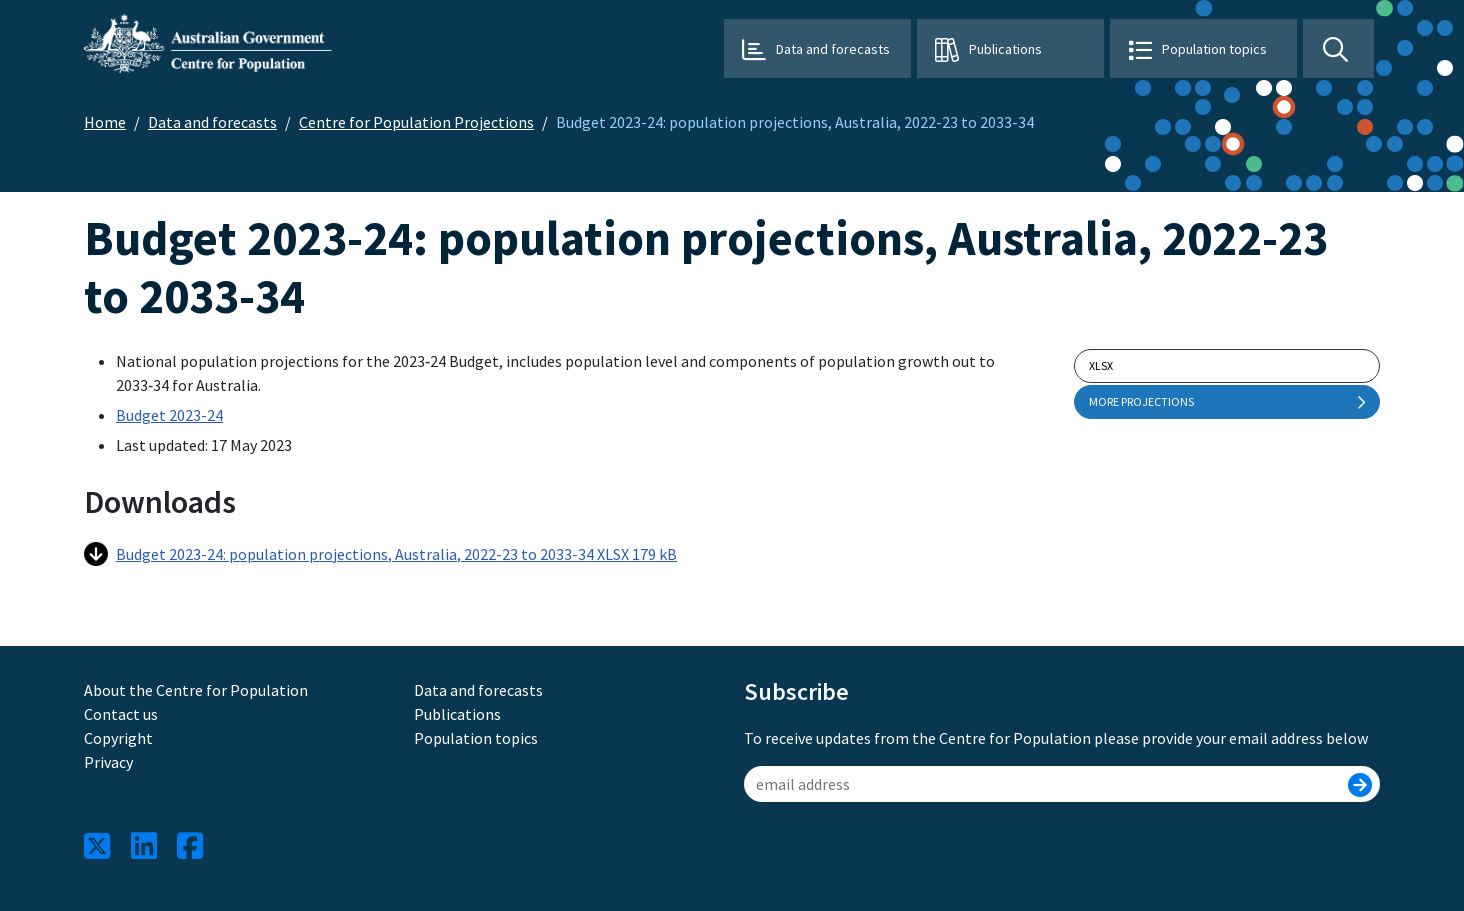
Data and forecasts (833, 49)
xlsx (1101, 365)
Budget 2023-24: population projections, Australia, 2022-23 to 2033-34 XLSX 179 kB (380, 554)
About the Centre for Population (196, 690)
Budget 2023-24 (169, 415)
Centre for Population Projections (416, 122)
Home (105, 122)
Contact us (121, 714)
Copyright (118, 738)
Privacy (108, 762)
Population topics (1214, 49)
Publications (1005, 49)
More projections (1227, 402)
